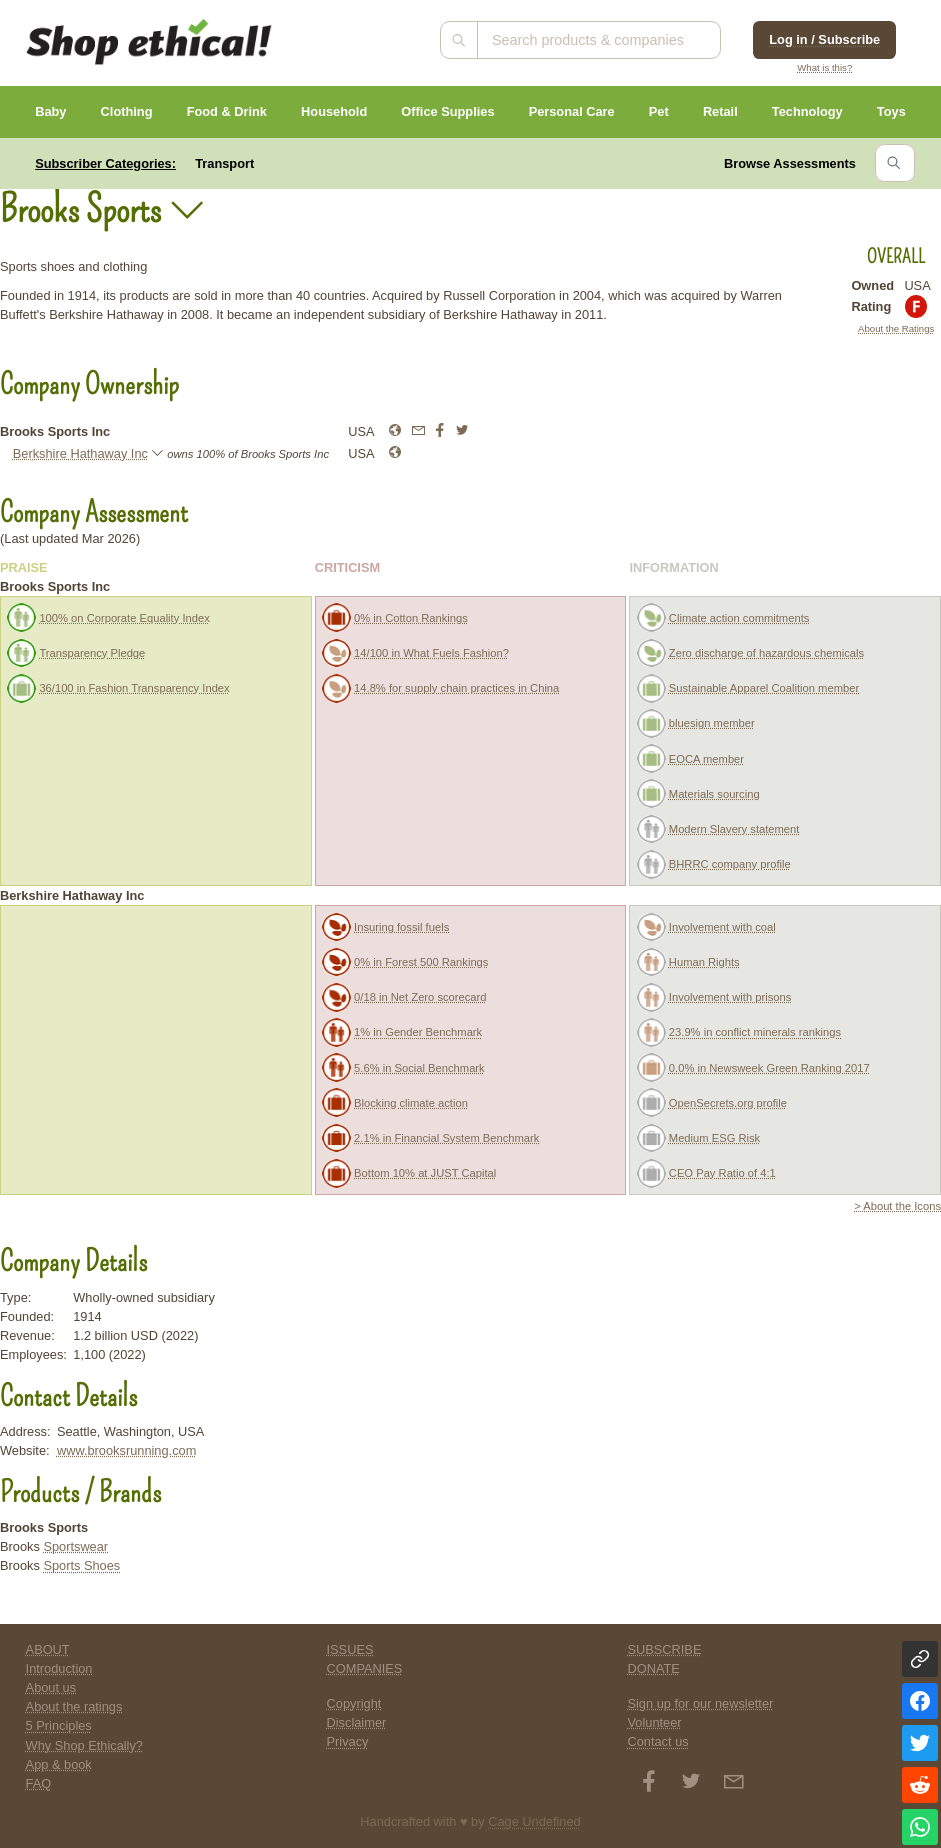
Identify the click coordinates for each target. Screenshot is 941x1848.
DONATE (653, 1668)
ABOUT (48, 1649)
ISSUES (350, 1649)
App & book (59, 1764)
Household (334, 111)
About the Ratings (896, 328)
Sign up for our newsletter (700, 1703)
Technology (807, 111)
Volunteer (654, 1722)
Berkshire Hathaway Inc (80, 453)
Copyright (354, 1703)
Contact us (657, 1741)
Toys (891, 111)
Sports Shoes (81, 1565)
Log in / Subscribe (824, 39)
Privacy (348, 1741)
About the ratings (74, 1706)
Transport (224, 163)
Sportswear (75, 1546)
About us (51, 1687)
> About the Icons (897, 1206)
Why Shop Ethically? (84, 1745)
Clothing (127, 111)
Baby (50, 111)
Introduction (59, 1668)
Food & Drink (227, 111)
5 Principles (59, 1725)
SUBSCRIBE (664, 1649)
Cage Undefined (534, 1821)
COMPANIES (365, 1668)
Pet (659, 111)
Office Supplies (447, 111)
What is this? (824, 67)
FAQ (39, 1783)
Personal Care (572, 111)
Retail (720, 111)
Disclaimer (357, 1722)
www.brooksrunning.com (126, 1450)
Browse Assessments (790, 163)
